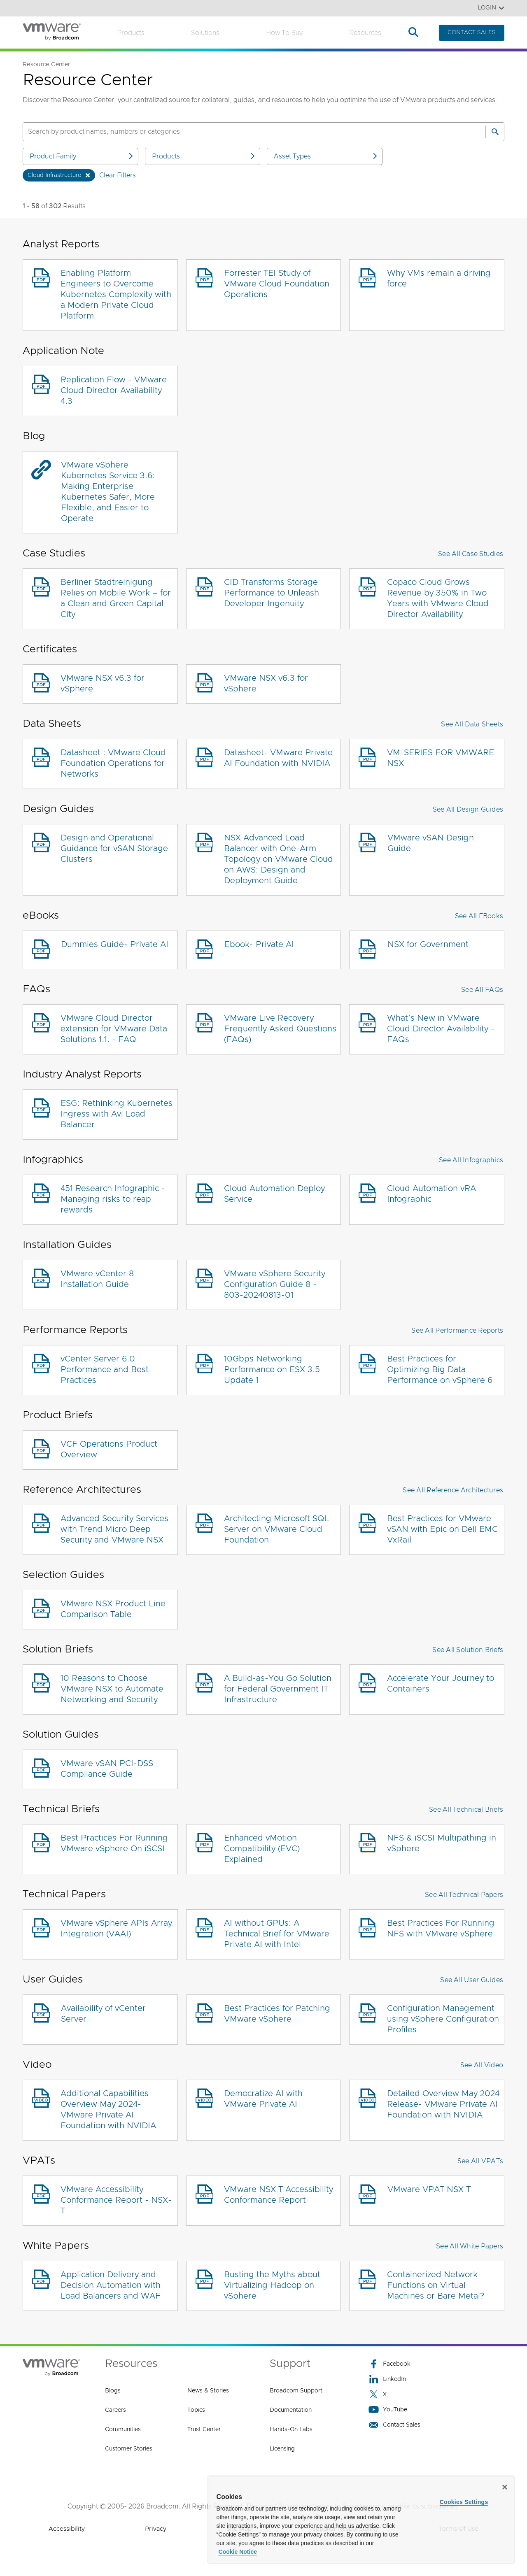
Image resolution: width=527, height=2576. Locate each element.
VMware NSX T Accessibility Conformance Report (278, 2194)
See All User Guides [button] (471, 1980)
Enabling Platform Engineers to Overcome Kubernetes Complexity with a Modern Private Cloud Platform (116, 294)
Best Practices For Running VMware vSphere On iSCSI (114, 1843)
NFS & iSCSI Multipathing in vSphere (441, 1843)
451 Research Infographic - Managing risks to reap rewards (113, 1199)
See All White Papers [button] (469, 2246)
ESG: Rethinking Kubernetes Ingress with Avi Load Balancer (117, 1114)
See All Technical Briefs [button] (466, 1809)
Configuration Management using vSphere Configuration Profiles (443, 2019)
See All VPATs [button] (480, 2161)
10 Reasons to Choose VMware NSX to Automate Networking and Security (112, 1689)
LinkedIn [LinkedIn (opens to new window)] (387, 2379)
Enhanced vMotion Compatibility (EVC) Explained (262, 1849)
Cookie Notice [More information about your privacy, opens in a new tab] (238, 2551)
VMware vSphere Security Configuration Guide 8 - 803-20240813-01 (274, 1284)
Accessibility (67, 2529)
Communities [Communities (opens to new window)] (123, 2429)
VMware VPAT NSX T (429, 2189)
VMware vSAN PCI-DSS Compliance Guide (107, 1768)
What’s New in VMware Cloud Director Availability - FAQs (440, 1029)
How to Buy (284, 33)
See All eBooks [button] (479, 916)
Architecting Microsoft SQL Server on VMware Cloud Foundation (276, 1529)
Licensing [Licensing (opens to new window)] (282, 2449)
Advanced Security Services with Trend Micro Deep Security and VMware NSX (114, 1529)
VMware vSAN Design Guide (430, 843)
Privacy (155, 2529)
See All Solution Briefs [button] (467, 1650)
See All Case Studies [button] (470, 554)
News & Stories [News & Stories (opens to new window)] (208, 2391)
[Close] (504, 2487)
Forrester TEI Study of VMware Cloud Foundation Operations (276, 284)
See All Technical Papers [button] (464, 1895)
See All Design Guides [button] (468, 809)
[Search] (495, 132)
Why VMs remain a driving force (439, 278)
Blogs (113, 2391)
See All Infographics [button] (471, 1160)
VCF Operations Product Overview (109, 1449)
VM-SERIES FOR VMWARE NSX (440, 758)
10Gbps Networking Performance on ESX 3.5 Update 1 (272, 1370)
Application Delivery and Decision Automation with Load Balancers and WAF (111, 2285)
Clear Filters (117, 175)
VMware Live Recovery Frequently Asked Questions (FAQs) (280, 1029)
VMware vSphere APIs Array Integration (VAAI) (116, 1928)
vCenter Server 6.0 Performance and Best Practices (105, 1370)
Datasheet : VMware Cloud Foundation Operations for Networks (113, 763)
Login (491, 8)
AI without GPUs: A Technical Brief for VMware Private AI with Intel (276, 1934)
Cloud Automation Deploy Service (274, 1193)
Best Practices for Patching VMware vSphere (277, 2013)
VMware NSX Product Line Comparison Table (113, 1609)
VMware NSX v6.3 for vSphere (103, 683)
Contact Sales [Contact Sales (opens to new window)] (394, 2425)
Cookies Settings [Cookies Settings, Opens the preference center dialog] (464, 2502)
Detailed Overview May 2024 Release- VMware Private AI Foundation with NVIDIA (443, 2104)
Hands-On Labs (291, 2429)
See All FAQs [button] (482, 990)
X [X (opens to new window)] (377, 2394)
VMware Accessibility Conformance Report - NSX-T (116, 2200)
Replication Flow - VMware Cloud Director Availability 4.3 (114, 390)
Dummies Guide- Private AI (114, 944)
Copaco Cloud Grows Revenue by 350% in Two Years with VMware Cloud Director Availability (438, 598)
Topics (196, 2410)
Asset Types (326, 156)
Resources (365, 33)
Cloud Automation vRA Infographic (431, 1193)
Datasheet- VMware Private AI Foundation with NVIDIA (278, 758)
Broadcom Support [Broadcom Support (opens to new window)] (296, 2391)
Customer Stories (128, 2449)
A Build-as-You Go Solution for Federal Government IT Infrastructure (277, 1689)
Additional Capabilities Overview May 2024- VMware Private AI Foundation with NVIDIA (108, 2110)
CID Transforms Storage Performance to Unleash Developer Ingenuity (271, 593)
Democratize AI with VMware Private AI (263, 2099)
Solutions (205, 33)
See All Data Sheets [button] (472, 724)
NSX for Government (428, 944)
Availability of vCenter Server (103, 2013)
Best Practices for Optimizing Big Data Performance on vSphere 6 (439, 1370)
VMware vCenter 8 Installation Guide (97, 1279)
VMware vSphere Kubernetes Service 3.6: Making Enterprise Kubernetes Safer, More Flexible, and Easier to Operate (108, 492)
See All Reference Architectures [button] (453, 1490)
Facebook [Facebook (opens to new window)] (389, 2364)
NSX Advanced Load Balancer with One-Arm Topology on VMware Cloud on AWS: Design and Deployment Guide (278, 859)
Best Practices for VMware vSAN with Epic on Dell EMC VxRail (442, 1529)
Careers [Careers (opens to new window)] (115, 2410)
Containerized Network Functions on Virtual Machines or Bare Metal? (435, 2285)
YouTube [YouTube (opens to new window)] (387, 2409)
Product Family (82, 156)
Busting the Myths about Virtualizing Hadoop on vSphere (272, 2285)
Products (131, 33)
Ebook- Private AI (259, 944)
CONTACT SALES (472, 32)
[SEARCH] (245, 132)
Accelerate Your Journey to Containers (440, 1683)
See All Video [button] (481, 2065)
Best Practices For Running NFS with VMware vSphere (440, 1928)
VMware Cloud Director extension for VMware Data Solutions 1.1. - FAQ (114, 1029)
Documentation (291, 2410)
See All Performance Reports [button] (457, 1330)
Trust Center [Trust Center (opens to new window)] (204, 2429)
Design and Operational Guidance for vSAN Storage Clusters (114, 848)
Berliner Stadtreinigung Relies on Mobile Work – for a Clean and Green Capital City (116, 598)
